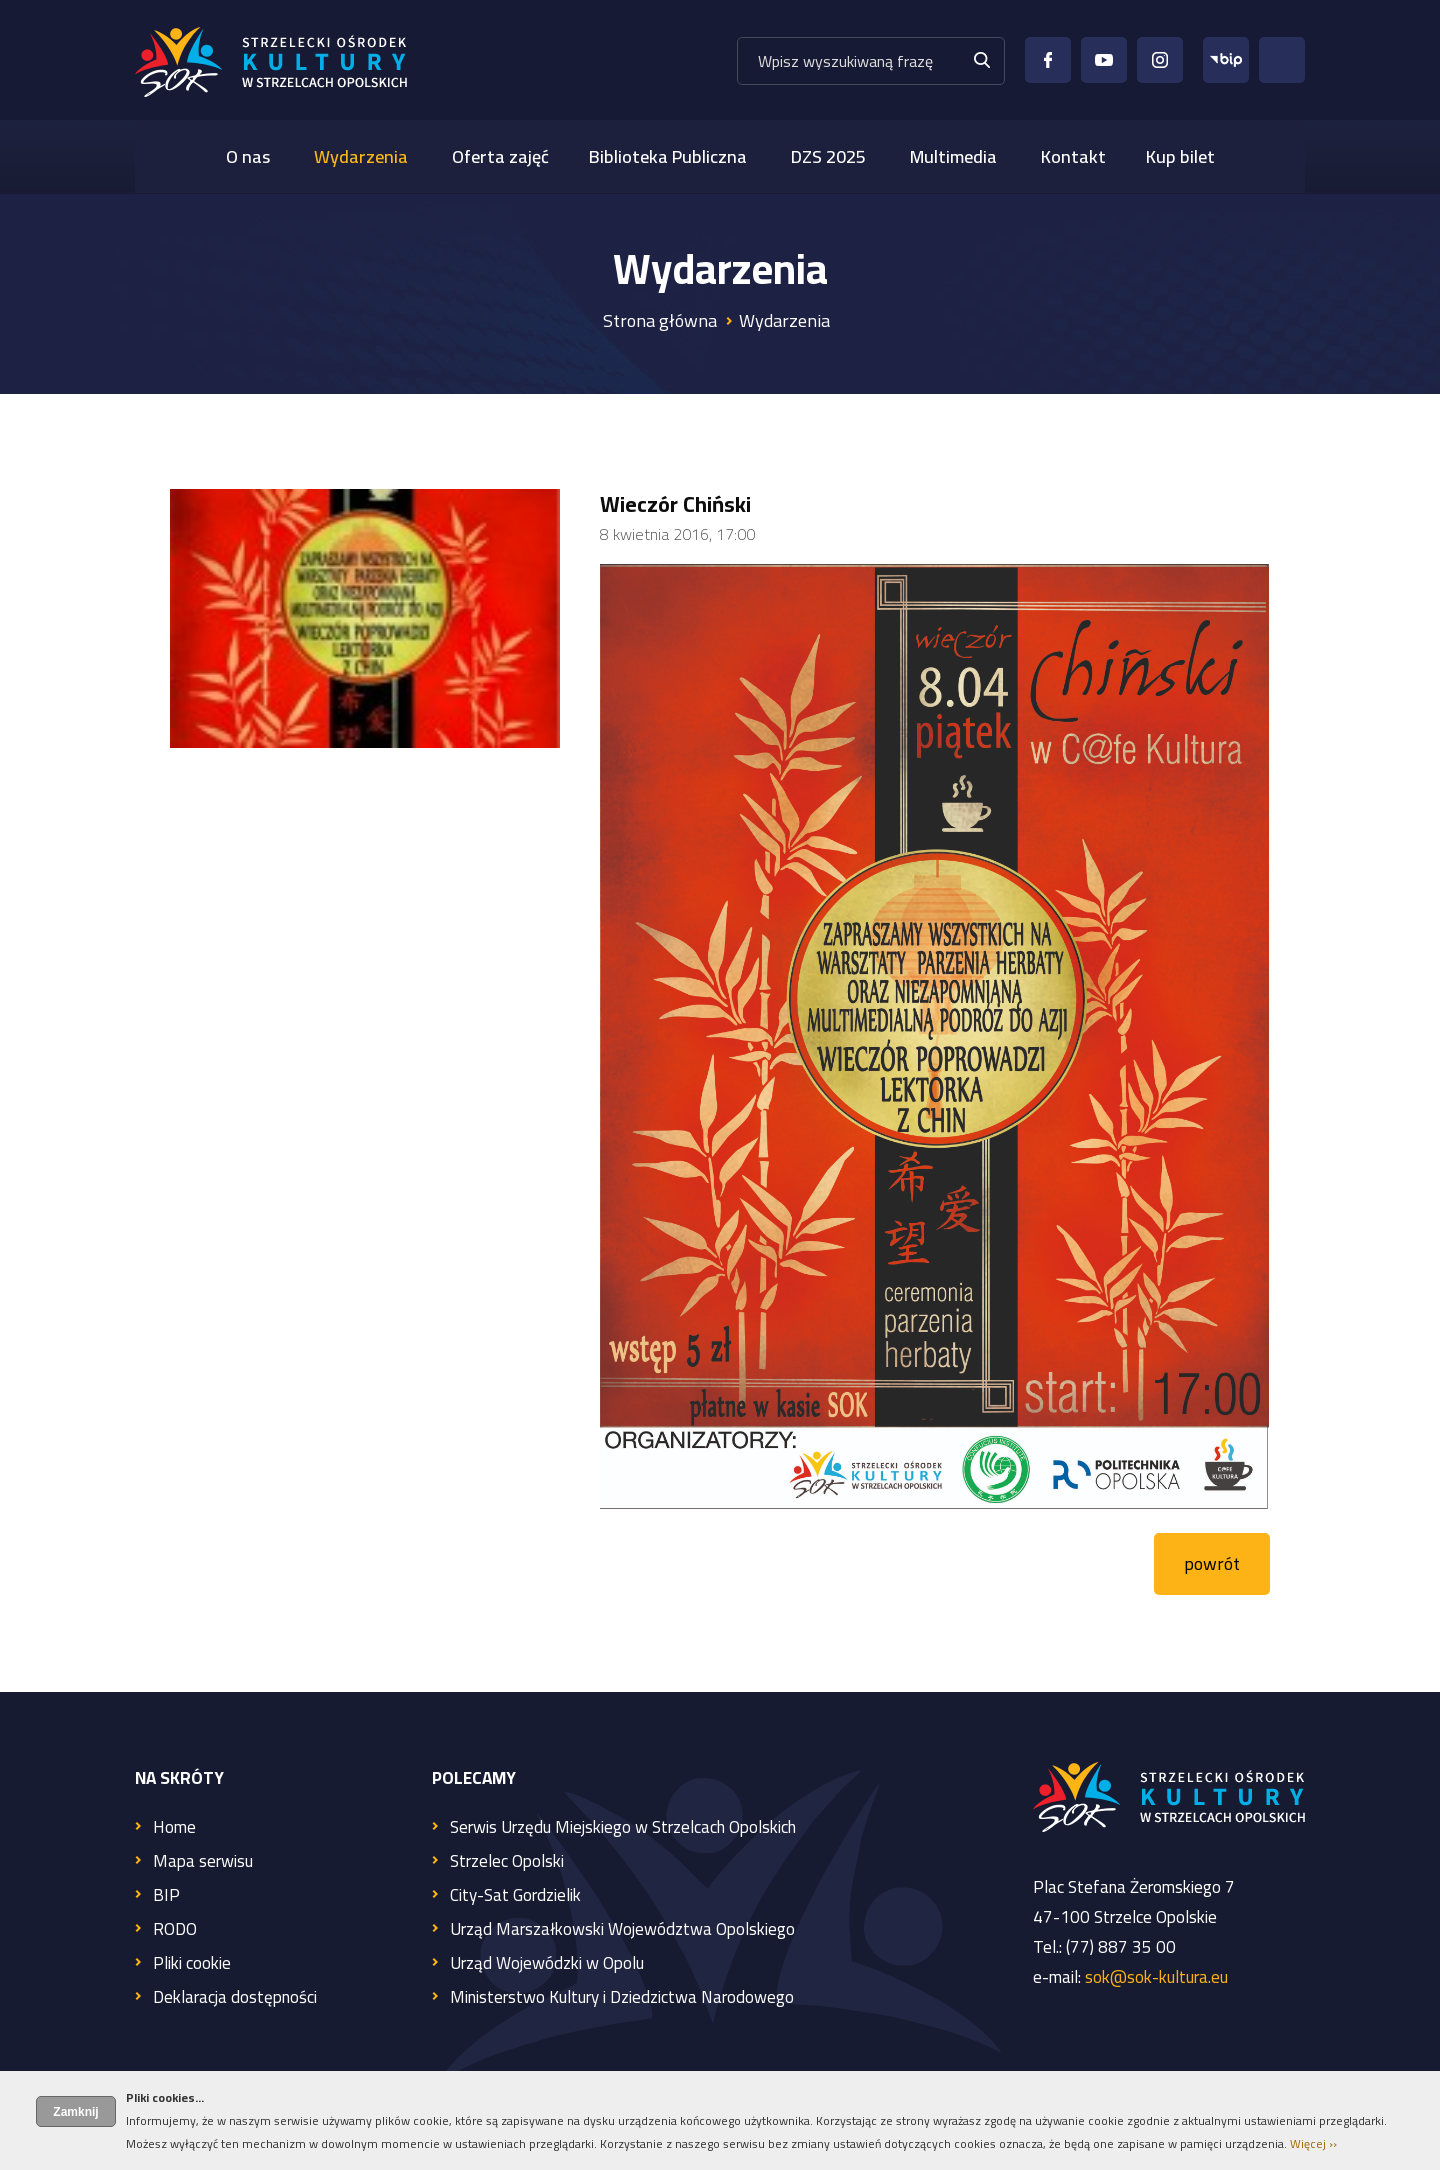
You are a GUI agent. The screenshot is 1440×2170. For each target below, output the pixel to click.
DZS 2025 (828, 156)
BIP (166, 1896)
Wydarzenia (361, 156)
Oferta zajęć (500, 156)
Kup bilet (1180, 156)
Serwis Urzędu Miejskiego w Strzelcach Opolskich (623, 1828)
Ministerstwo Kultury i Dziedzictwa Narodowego (622, 1998)
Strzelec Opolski (507, 1862)
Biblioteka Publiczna (668, 156)
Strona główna (660, 320)
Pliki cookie (192, 1964)
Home (174, 1828)
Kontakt (1073, 156)
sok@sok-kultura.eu (1156, 1977)
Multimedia (953, 156)
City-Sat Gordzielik (515, 1896)
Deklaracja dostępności (235, 1998)
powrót (1212, 1563)
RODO (175, 1930)
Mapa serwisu (203, 1862)
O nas (248, 156)
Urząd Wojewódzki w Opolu (547, 1964)
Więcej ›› (1313, 2143)
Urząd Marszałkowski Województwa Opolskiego (622, 1930)
